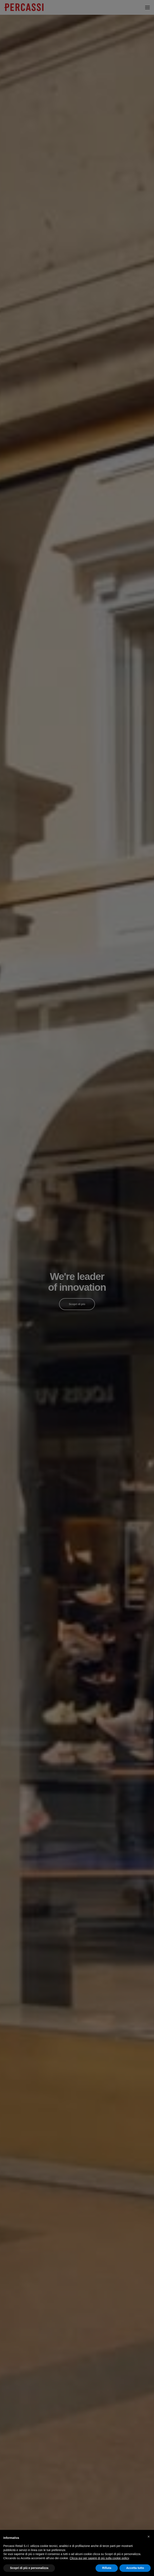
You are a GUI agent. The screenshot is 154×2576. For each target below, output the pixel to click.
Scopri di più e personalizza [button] (29, 2568)
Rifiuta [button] (106, 2568)
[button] (148, 2536)
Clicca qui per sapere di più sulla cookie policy (99, 2558)
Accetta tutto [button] (135, 2568)
